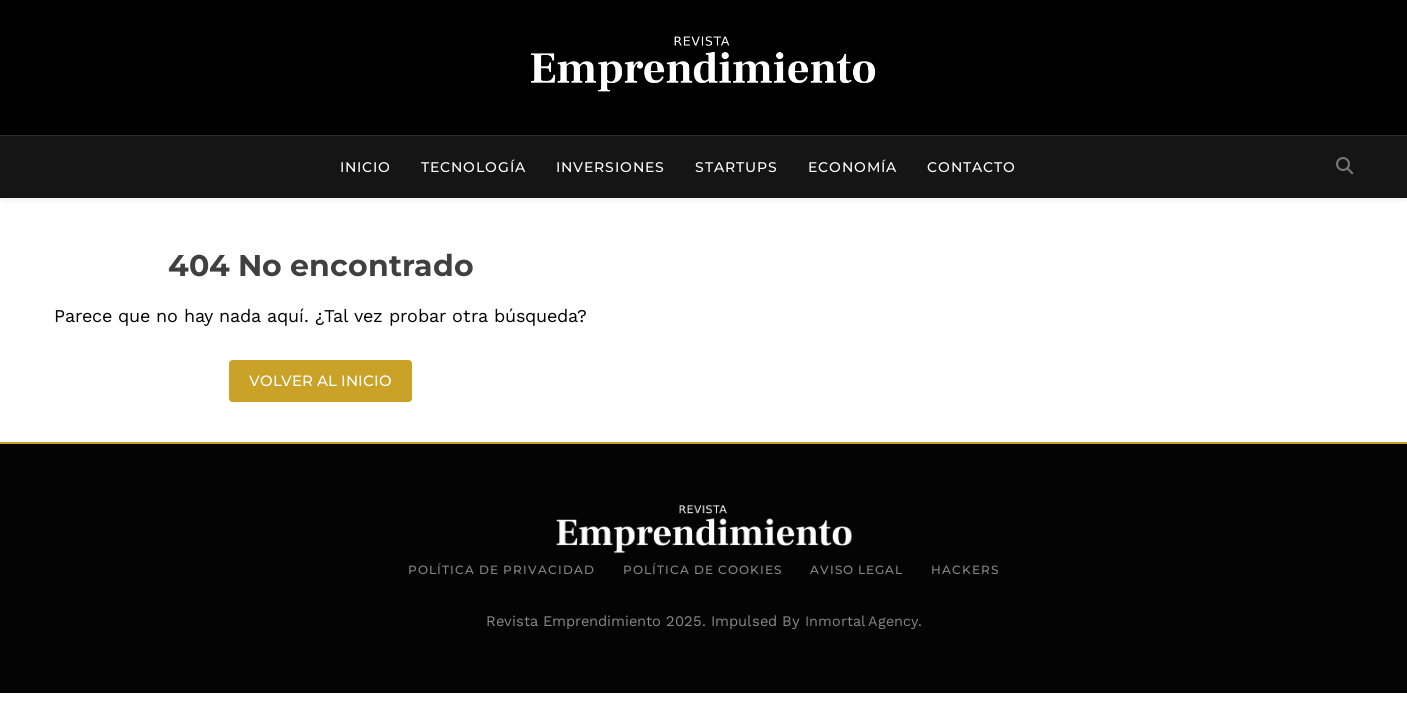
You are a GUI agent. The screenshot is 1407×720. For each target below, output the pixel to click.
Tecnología (473, 167)
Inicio (365, 167)
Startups (736, 167)
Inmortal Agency (861, 621)
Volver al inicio (320, 380)
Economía (852, 167)
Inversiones (610, 167)
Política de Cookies (702, 569)
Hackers (965, 569)
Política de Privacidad (501, 569)
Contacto (971, 167)
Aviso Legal (856, 569)
